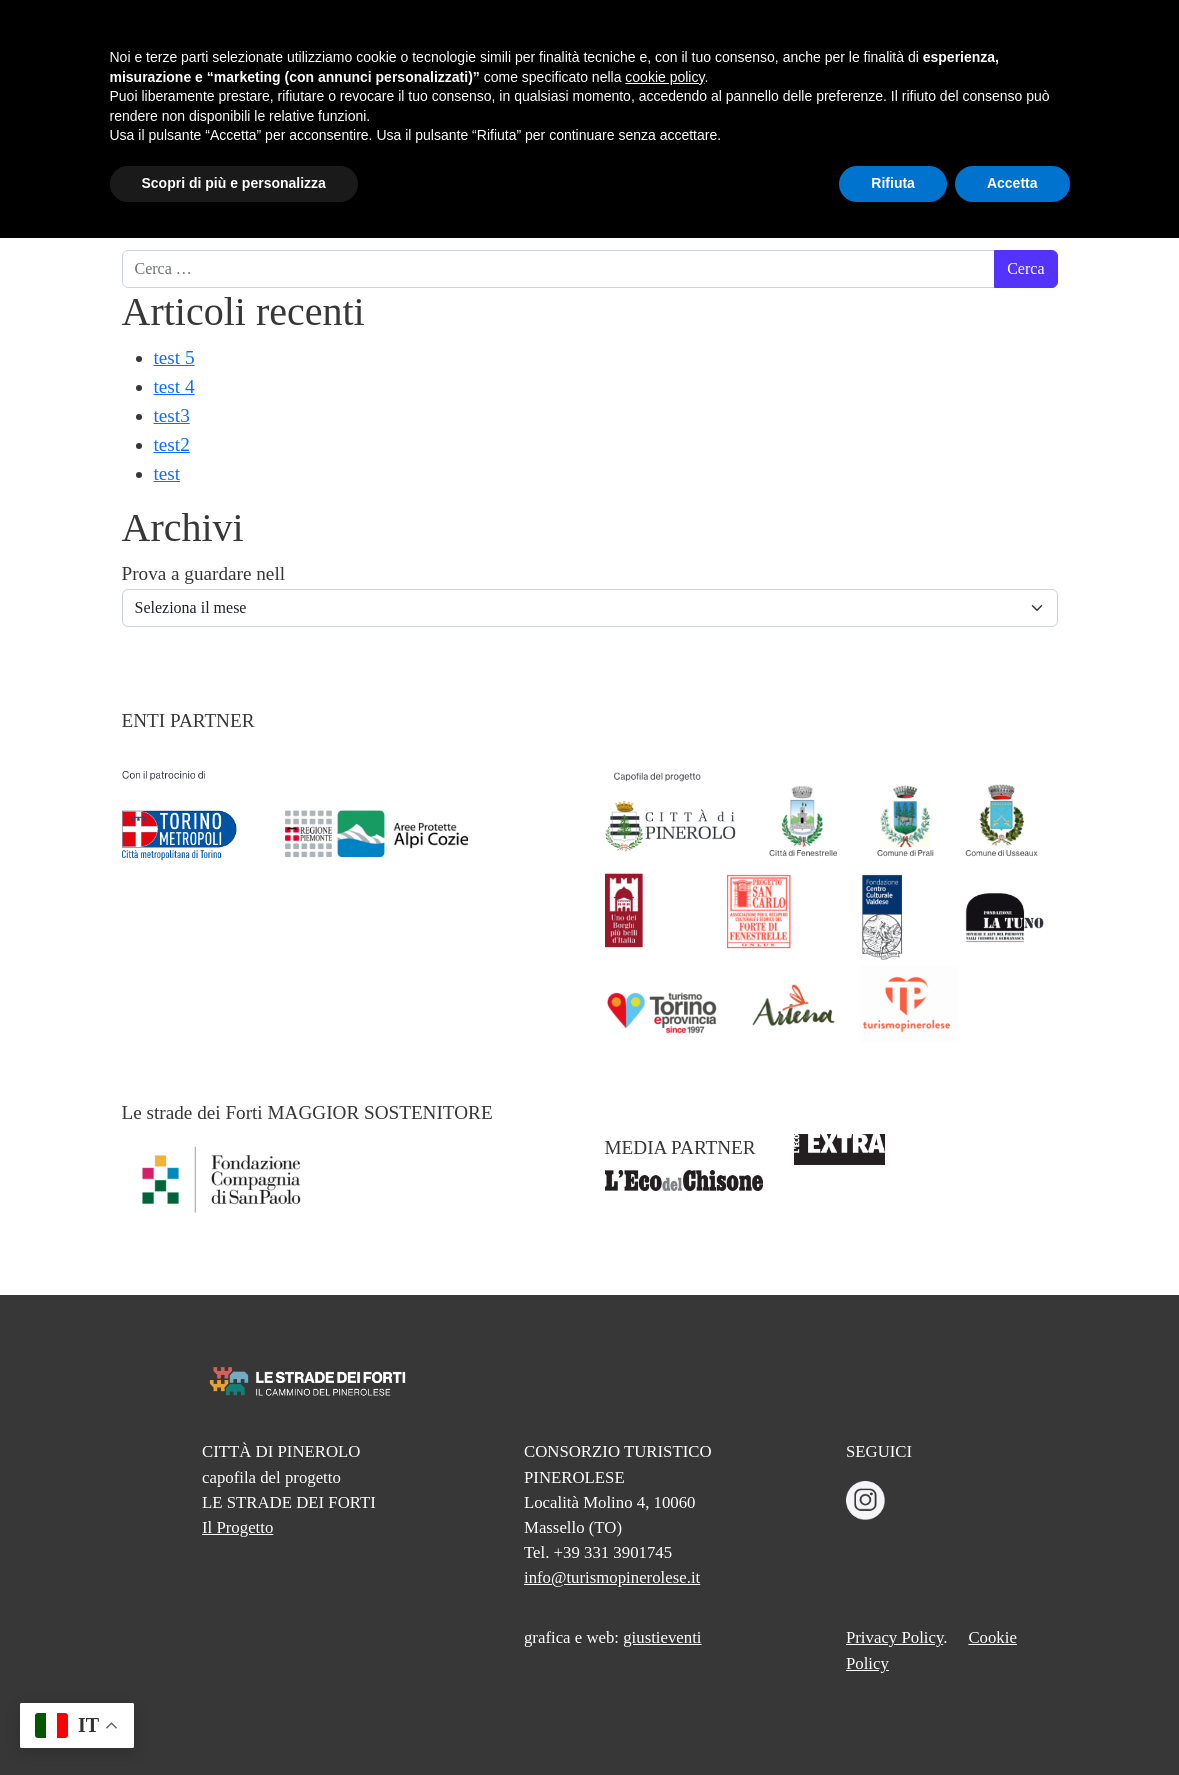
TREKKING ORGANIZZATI (885, 101)
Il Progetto (237, 1527)
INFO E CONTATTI (1026, 101)
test (167, 473)
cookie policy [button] (664, 1614)
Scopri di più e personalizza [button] (234, 1720)
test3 (172, 415)
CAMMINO (490, 88)
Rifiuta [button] (893, 1720)
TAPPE (600, 88)
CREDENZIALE (726, 88)
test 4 (174, 386)
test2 (172, 444)
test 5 (174, 357)
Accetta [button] (1012, 1720)
